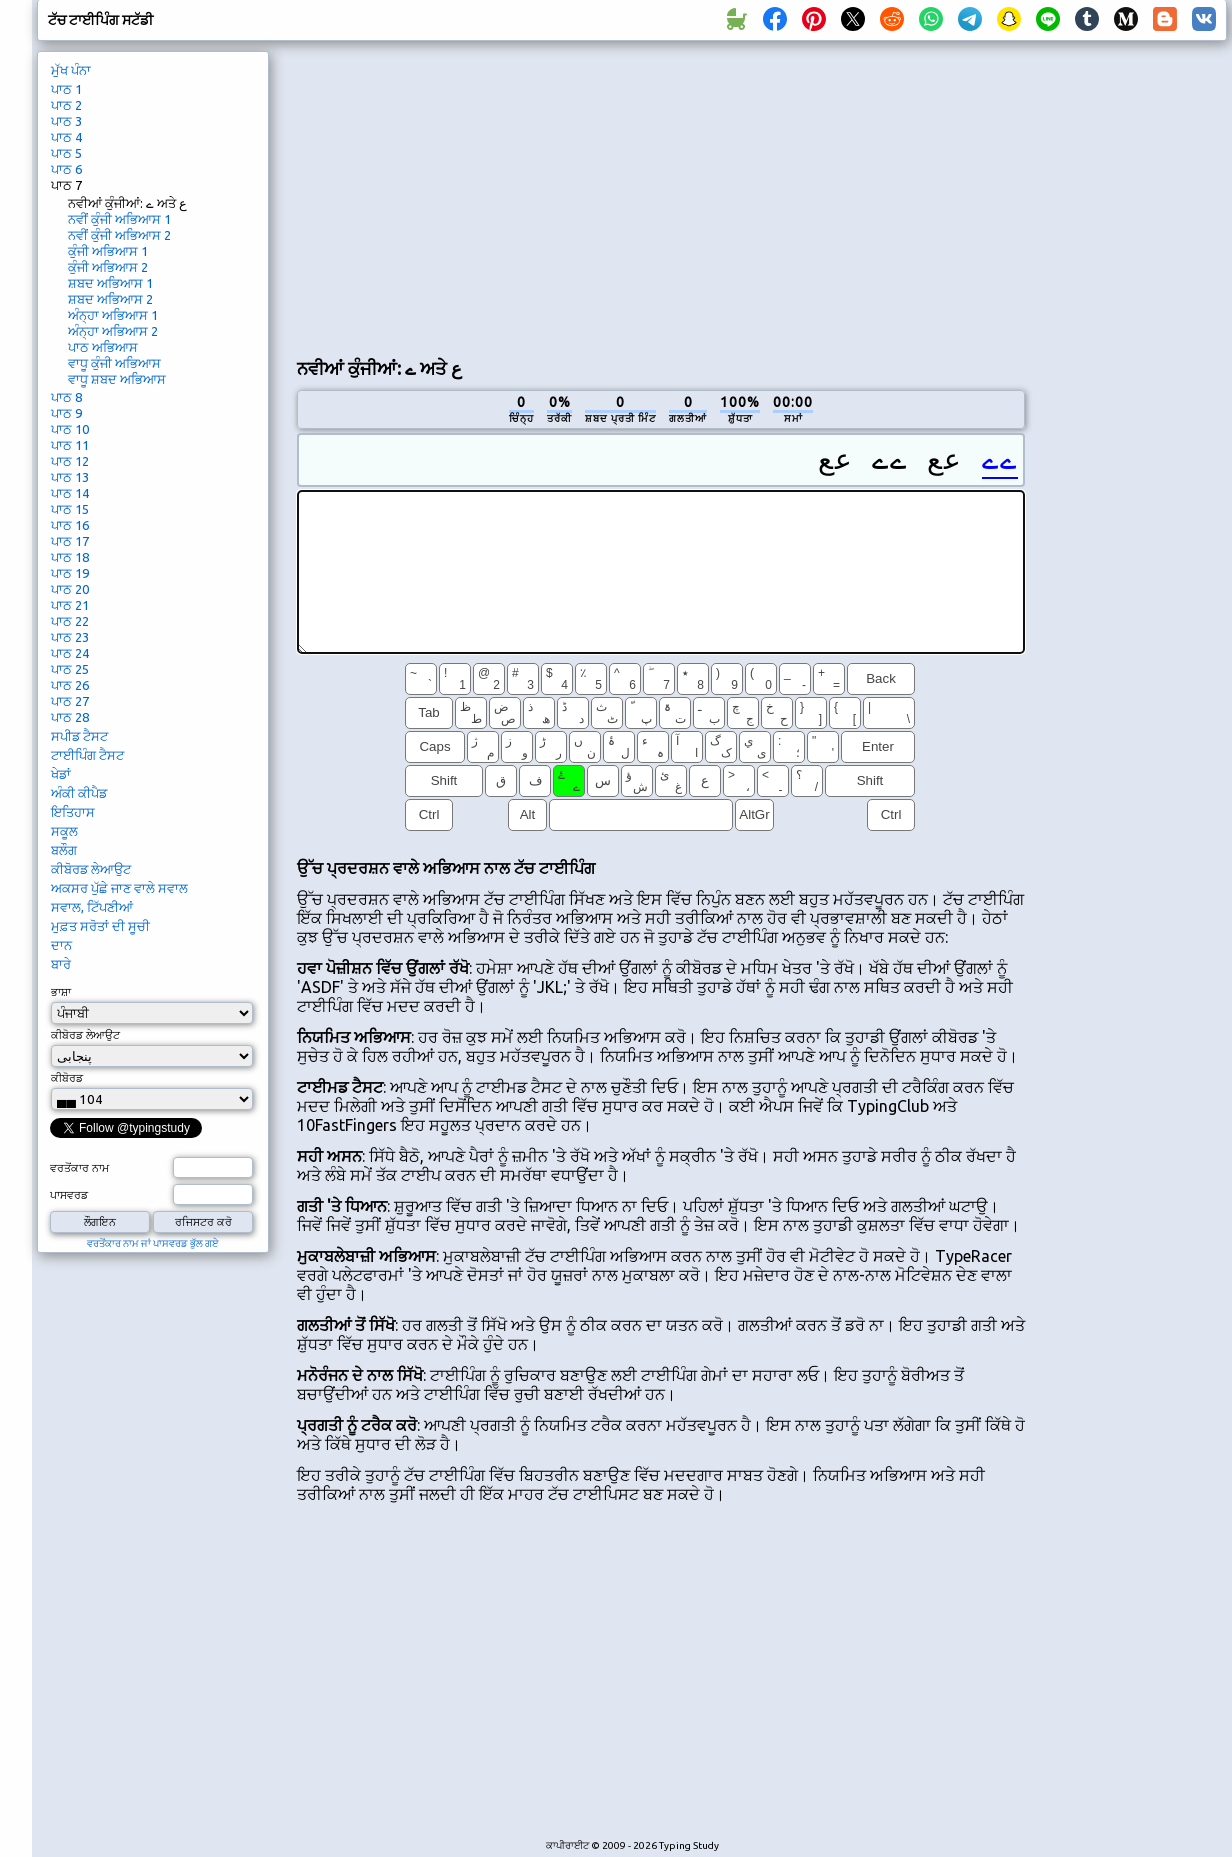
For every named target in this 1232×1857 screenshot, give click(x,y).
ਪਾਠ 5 (66, 153)
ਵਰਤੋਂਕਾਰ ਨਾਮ (79, 1168)
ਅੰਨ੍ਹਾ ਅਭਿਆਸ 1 (113, 315)
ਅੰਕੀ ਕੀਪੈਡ (79, 793)
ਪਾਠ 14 (70, 493)
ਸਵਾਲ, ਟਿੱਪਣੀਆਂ (92, 907)
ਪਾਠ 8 (66, 397)
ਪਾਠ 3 (66, 121)
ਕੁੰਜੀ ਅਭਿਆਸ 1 (108, 251)
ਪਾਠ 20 (70, 589)
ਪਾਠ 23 (70, 637)
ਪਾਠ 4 (66, 137)
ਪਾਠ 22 (70, 621)
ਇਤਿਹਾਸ (73, 812)
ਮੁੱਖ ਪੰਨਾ (71, 70)
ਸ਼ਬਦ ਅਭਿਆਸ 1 (110, 283)
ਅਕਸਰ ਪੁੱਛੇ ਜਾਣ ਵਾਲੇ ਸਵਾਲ (119, 888)
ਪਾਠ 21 (70, 605)
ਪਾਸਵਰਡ (69, 1195)
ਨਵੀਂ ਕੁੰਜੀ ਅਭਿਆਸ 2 (119, 235)
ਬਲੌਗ (64, 850)
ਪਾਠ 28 (70, 717)
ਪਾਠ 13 (70, 477)
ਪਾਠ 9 (66, 413)
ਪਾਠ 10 (70, 429)
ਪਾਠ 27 (70, 701)
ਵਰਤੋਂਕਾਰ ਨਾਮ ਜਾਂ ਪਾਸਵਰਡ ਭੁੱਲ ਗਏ (153, 1243)
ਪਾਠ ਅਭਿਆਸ (103, 347)
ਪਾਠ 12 (70, 461)
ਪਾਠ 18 (70, 557)
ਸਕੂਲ (64, 831)
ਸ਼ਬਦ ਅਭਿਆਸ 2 (110, 299)
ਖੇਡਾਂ (61, 774)
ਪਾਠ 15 (70, 509)
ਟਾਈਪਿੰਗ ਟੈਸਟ (87, 755)
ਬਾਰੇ (61, 964)
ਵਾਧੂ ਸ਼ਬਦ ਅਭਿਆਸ (117, 379)
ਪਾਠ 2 (66, 105)
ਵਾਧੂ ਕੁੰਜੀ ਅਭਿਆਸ (114, 363)
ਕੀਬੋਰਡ (67, 1078)
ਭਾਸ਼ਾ (61, 992)
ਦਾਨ (61, 945)
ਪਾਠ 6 (66, 169)
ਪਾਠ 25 (70, 669)
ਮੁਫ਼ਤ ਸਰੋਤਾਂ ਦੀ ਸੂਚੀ (100, 926)
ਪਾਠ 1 (66, 89)
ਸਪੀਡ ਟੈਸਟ (79, 736)
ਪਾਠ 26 (70, 685)
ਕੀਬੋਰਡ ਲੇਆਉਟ (91, 869)
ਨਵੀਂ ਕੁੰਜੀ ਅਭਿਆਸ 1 (119, 219)
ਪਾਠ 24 (70, 653)
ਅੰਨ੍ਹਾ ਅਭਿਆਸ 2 (113, 331)
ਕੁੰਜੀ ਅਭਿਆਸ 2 (108, 267)
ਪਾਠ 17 (70, 541)
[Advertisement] (572, 196)
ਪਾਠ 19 (70, 573)
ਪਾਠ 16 (70, 525)
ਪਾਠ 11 (70, 445)
